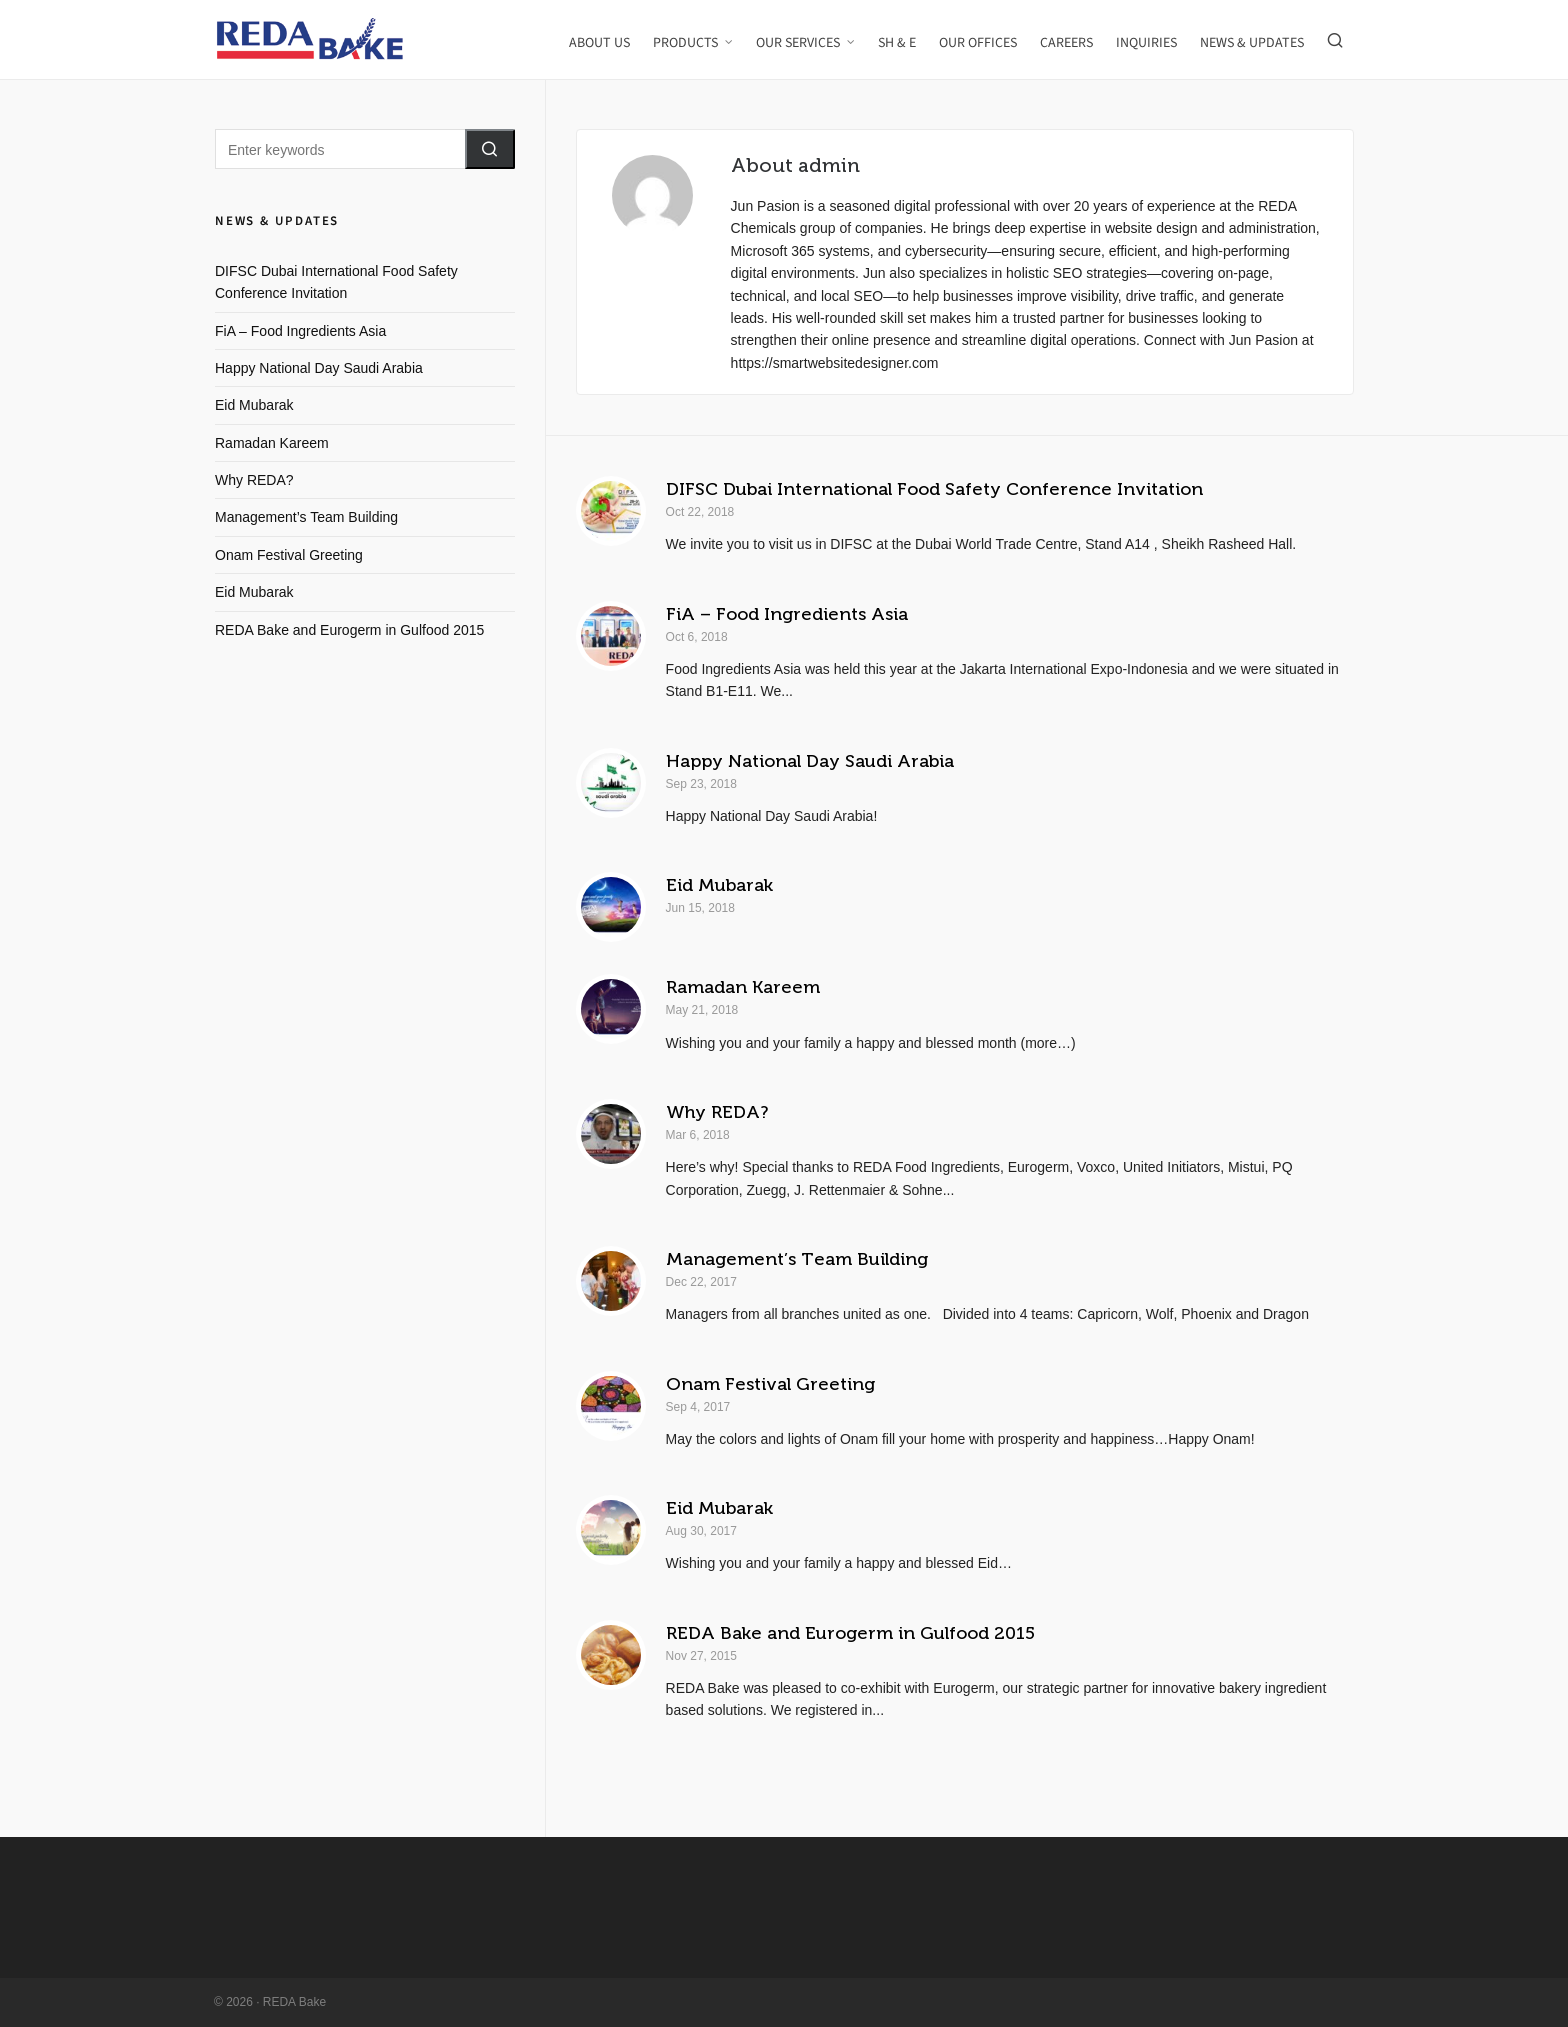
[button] (490, 149)
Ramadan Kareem (743, 987)
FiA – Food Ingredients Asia (787, 614)
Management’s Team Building (797, 1259)
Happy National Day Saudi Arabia (810, 761)
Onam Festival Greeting (770, 1384)
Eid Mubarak (719, 885)
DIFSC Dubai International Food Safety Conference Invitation (934, 489)
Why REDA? (717, 1112)
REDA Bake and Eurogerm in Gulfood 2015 (850, 1633)
